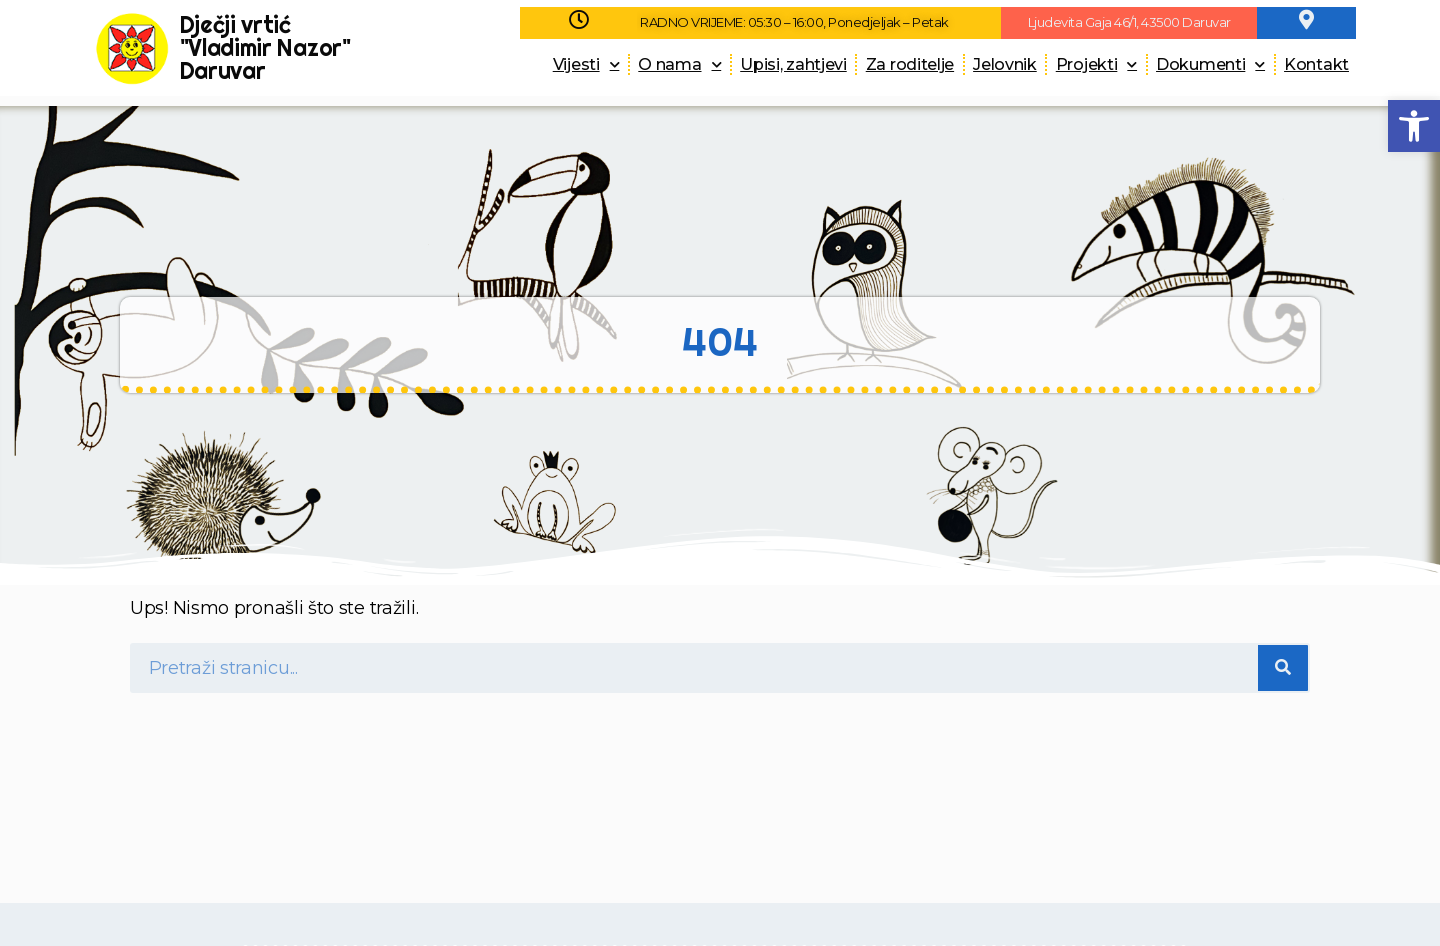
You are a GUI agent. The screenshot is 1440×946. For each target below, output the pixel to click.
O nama (679, 64)
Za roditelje (910, 64)
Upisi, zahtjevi (793, 64)
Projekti (1096, 64)
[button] (1414, 126)
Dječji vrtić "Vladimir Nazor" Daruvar (265, 47)
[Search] (1283, 668)
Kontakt (1316, 64)
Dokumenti (1210, 64)
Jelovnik (1005, 64)
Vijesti (586, 64)
